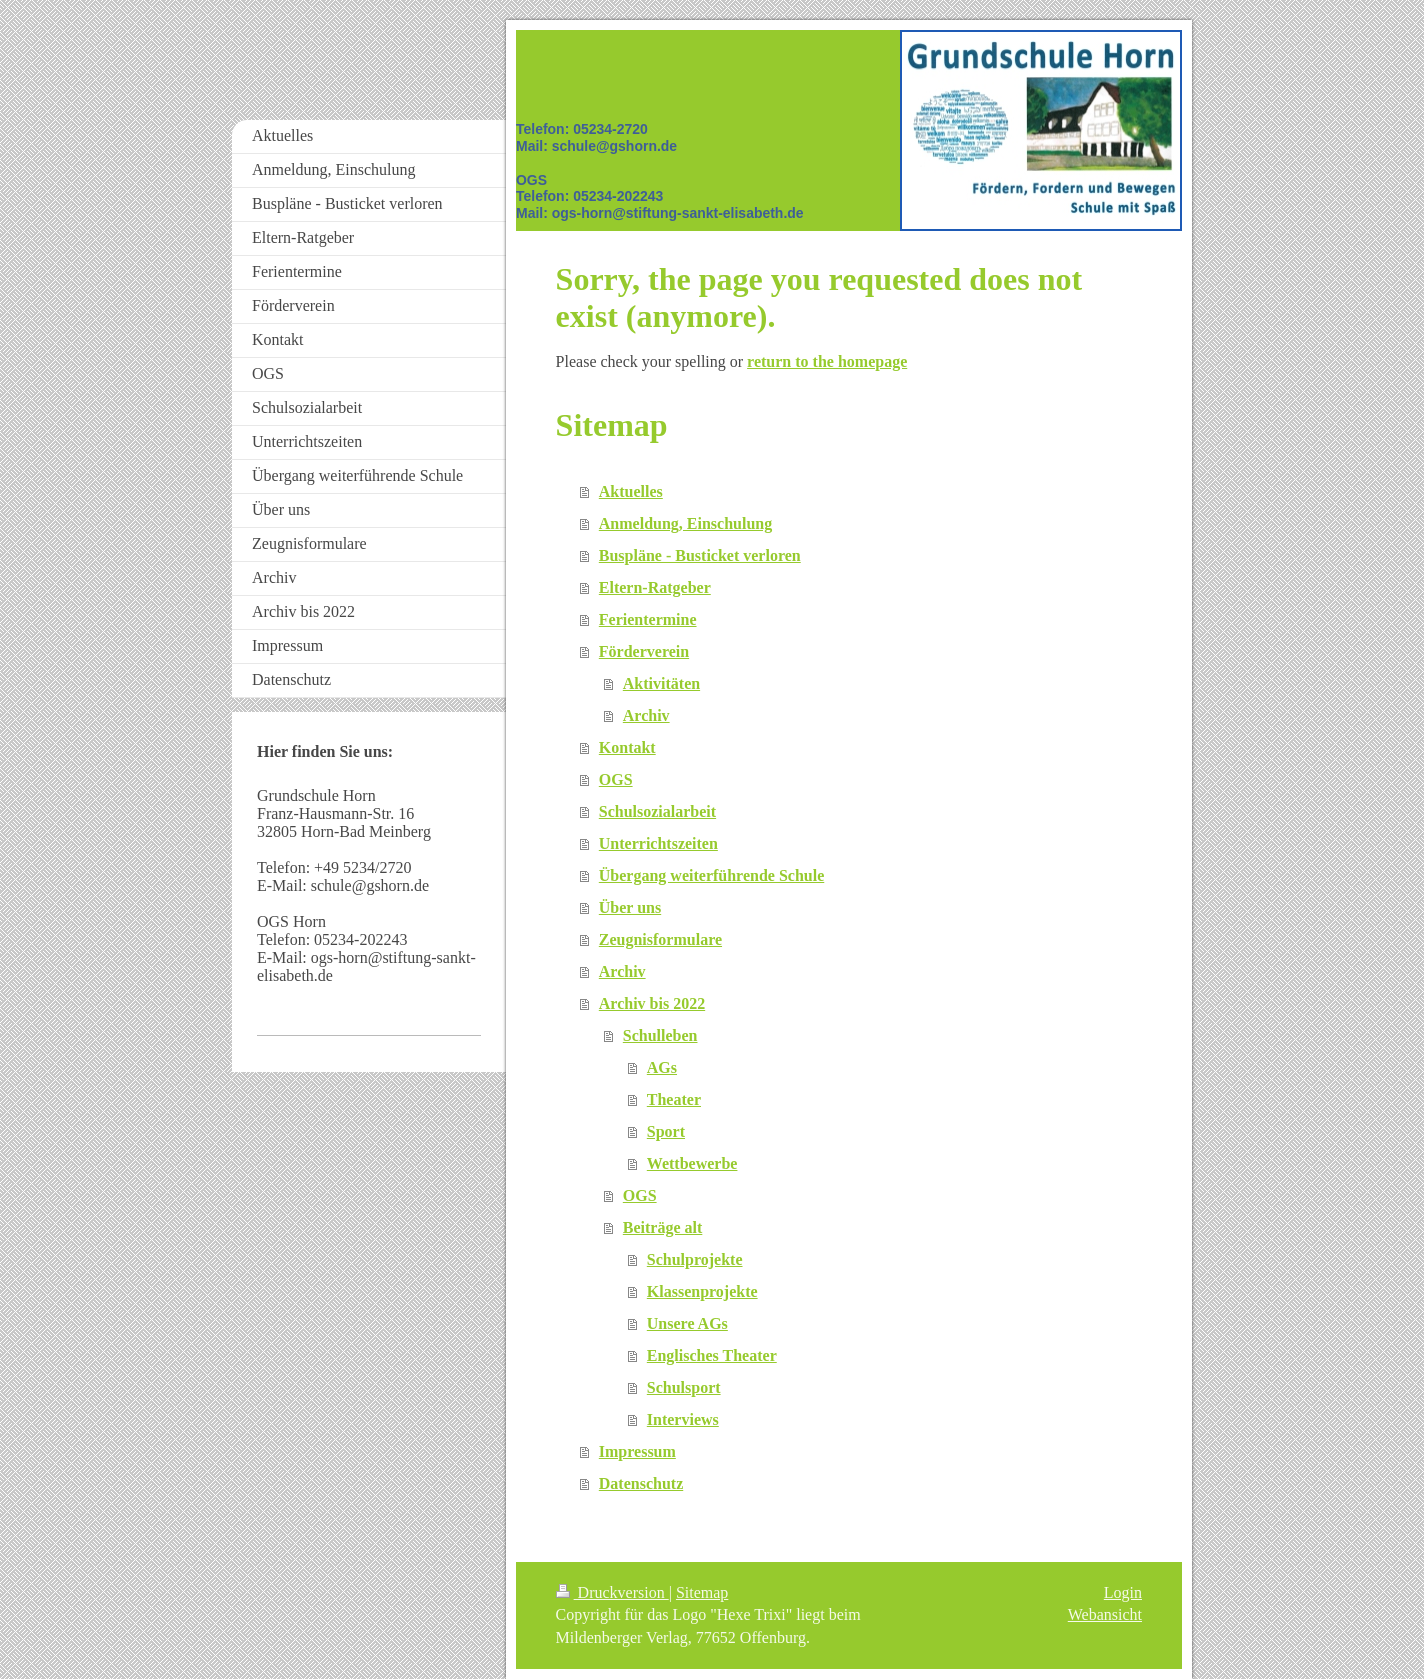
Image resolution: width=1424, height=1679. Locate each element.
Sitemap (702, 1592)
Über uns (630, 907)
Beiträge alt (663, 1227)
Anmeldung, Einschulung (685, 523)
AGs (662, 1067)
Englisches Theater (712, 1355)
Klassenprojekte (702, 1291)
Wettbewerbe (692, 1163)
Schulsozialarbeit (657, 811)
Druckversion (612, 1592)
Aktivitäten (661, 683)
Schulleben (660, 1035)
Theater (674, 1099)
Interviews (683, 1419)
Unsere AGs (687, 1323)
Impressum (637, 1451)
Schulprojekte (695, 1259)
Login (1123, 1592)
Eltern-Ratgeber (655, 587)
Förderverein (644, 651)
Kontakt (627, 747)
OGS (616, 779)
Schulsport (684, 1387)
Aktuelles (631, 491)
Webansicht (1105, 1614)
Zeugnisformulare (660, 939)
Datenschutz (641, 1483)
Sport (666, 1131)
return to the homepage (827, 361)
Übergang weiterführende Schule (711, 875)
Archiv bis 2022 (652, 1003)
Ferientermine (648, 619)
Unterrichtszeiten (658, 843)
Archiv (646, 715)
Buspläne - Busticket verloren (700, 555)
